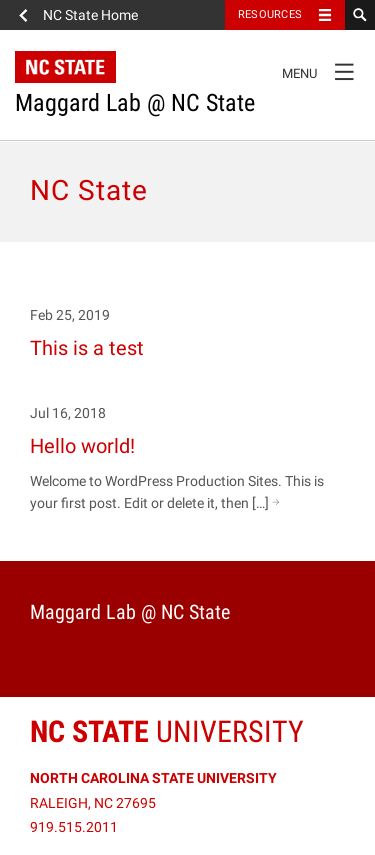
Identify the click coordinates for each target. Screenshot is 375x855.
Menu (323, 71)
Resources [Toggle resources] (270, 14)
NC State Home (90, 15)
